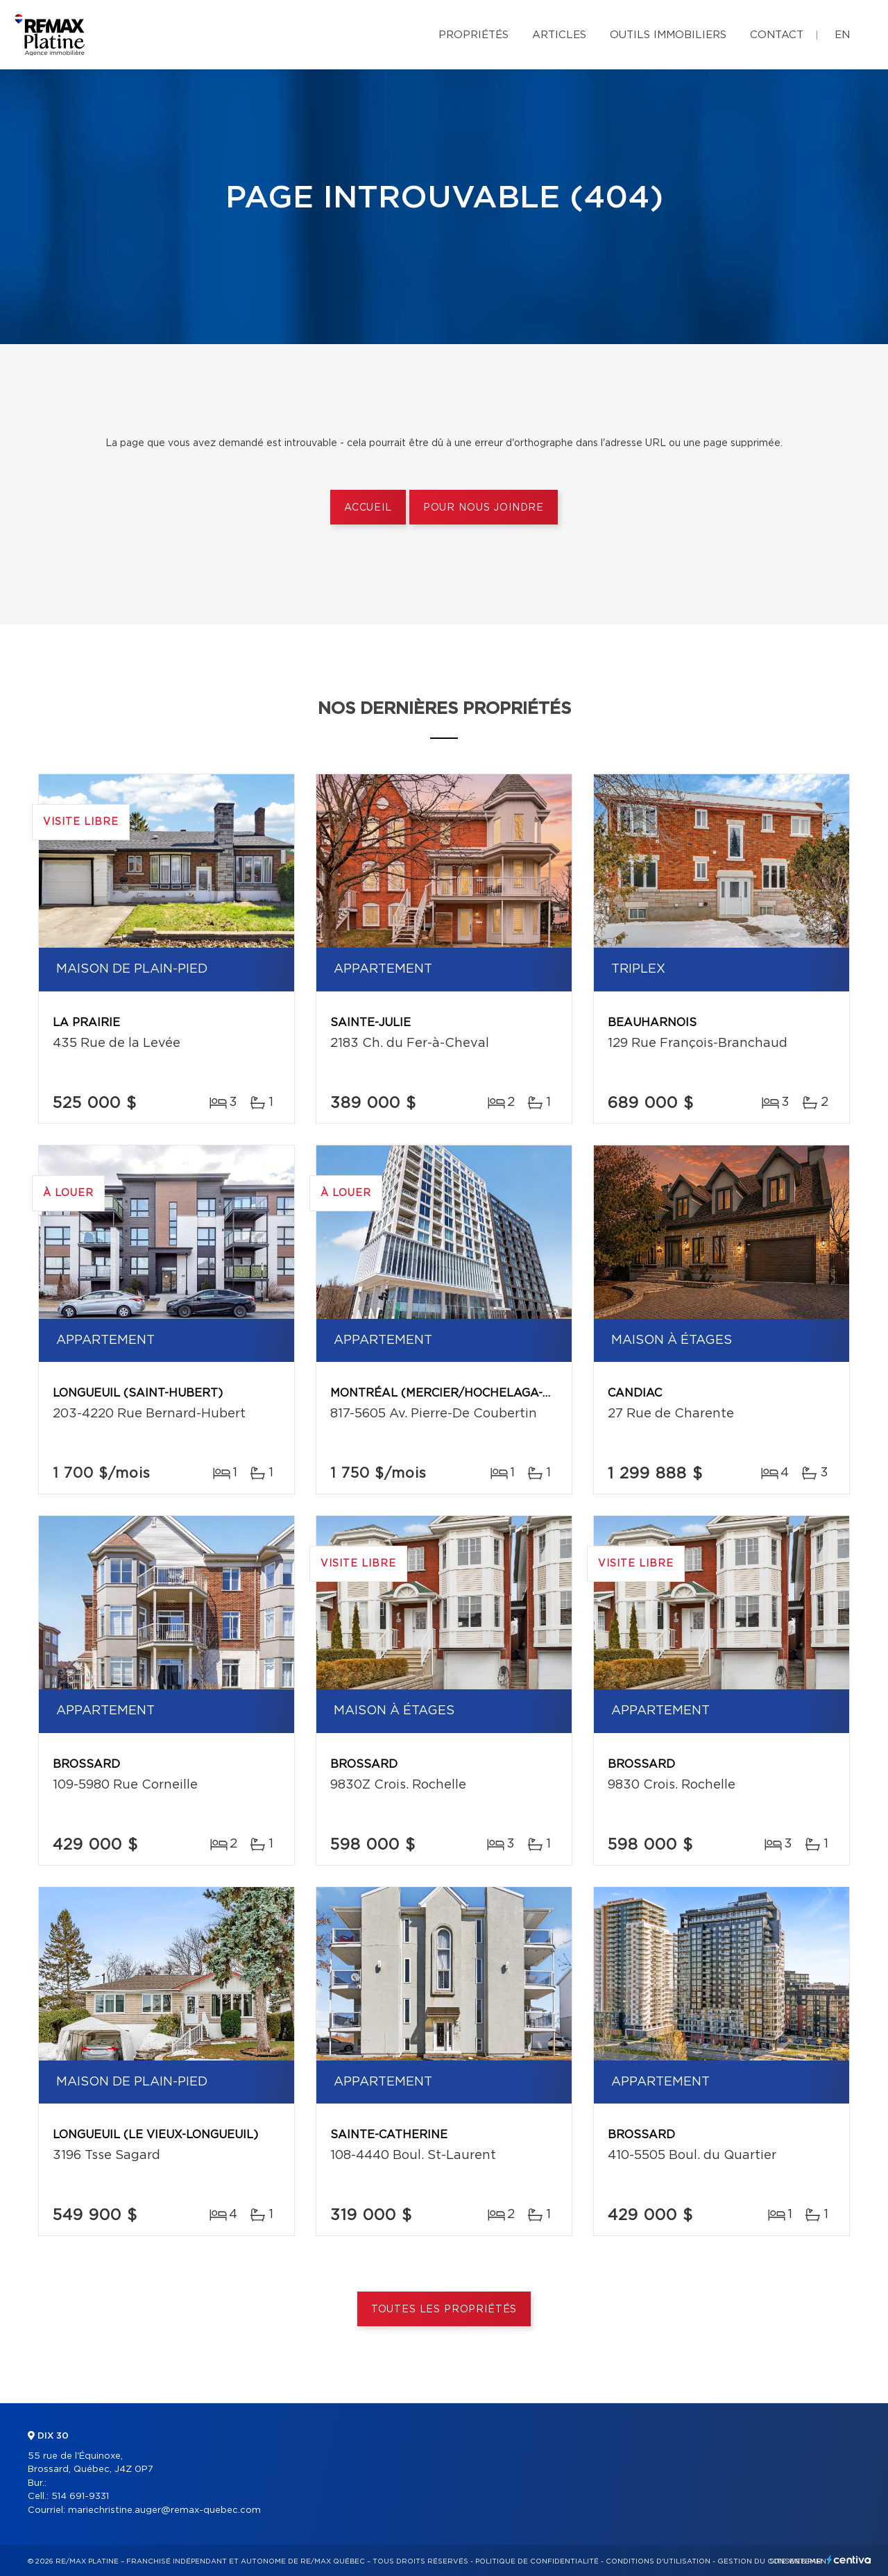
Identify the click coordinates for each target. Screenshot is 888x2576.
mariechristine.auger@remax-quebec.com (164, 2510)
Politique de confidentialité (537, 2561)
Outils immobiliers (668, 35)
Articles (559, 35)
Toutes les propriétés (444, 2309)
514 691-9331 (80, 2496)
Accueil (368, 508)
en (842, 35)
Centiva (849, 2559)
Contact (776, 35)
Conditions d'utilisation (658, 2561)
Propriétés (473, 35)
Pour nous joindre (483, 508)
